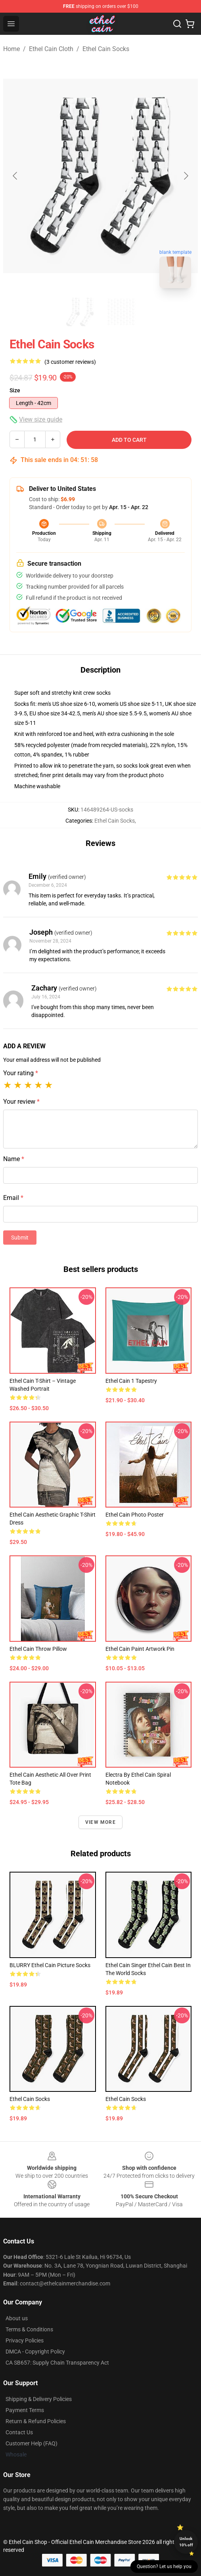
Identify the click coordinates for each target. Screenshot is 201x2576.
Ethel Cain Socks (105, 49)
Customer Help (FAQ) (31, 2443)
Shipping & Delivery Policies (39, 2399)
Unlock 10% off (186, 2541)
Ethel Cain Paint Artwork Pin (139, 1649)
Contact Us (19, 2432)
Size (15, 390)
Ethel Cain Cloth (51, 49)
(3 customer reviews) (70, 362)
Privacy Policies (25, 2340)
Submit (20, 1237)
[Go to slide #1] (80, 312)
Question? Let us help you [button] (164, 2566)
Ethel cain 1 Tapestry (131, 1381)
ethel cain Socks (125, 2099)
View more (100, 1822)
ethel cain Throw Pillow (38, 1649)
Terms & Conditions (29, 2329)
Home (11, 49)
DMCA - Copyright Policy (35, 2351)
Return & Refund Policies (36, 2421)
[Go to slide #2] (121, 312)
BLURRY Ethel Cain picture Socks (50, 1965)
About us (17, 2318)
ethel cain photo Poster (134, 1514)
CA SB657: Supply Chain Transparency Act (57, 2362)
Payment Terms (25, 2410)
